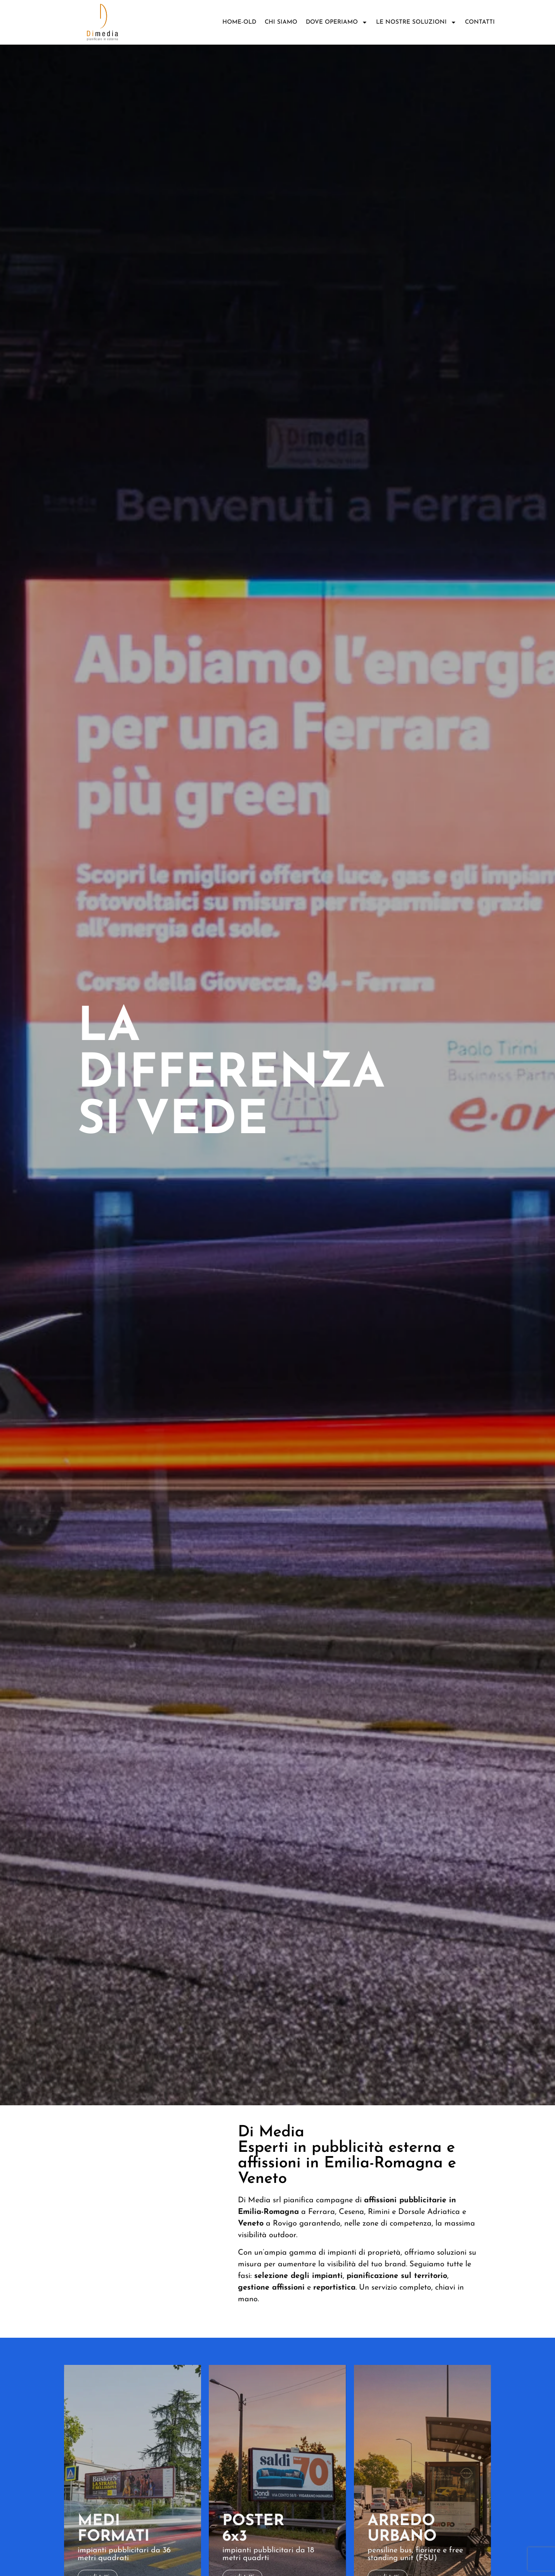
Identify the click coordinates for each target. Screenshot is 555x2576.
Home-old (239, 22)
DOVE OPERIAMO (337, 22)
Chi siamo (281, 22)
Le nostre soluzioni (416, 22)
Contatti (480, 22)
